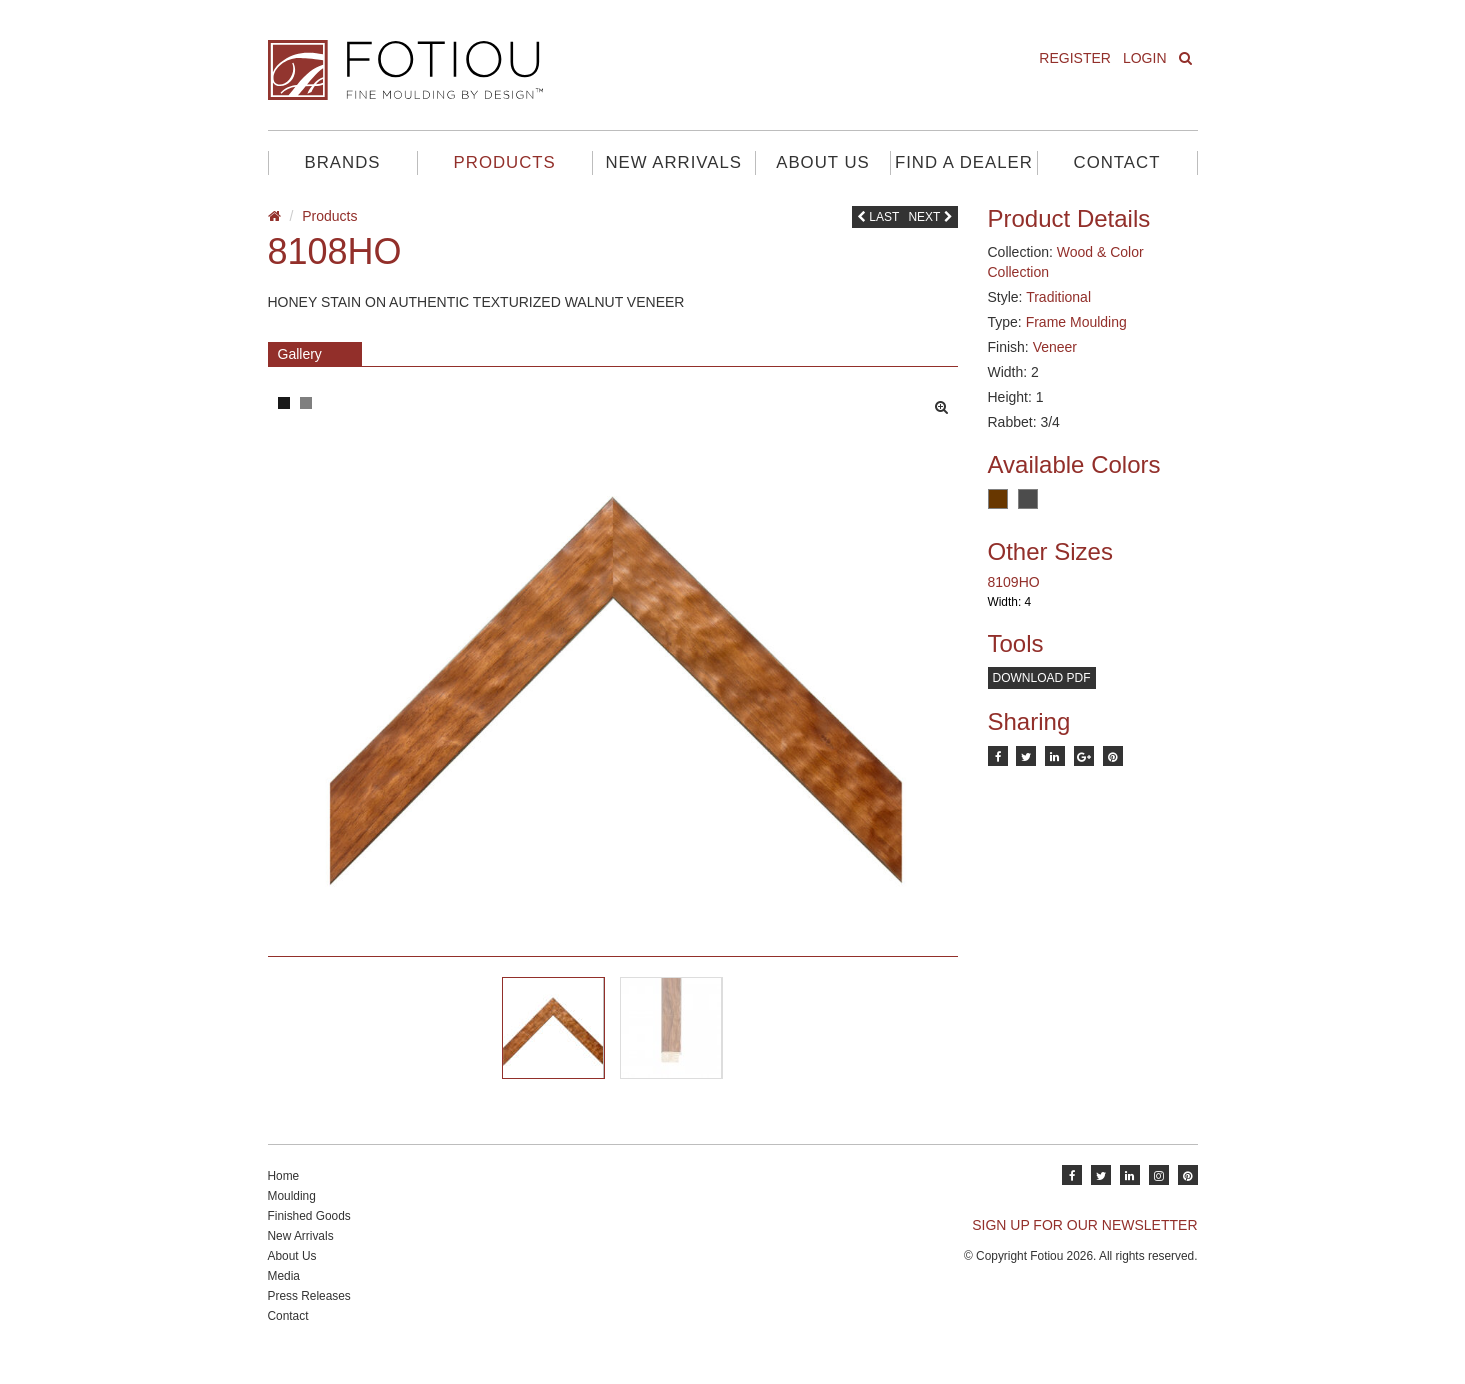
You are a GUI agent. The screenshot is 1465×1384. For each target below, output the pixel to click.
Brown (998, 499)
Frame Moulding (1076, 322)
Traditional (1058, 297)
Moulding (292, 1215)
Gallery (300, 354)
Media (284, 1295)
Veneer (1055, 347)
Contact (1117, 162)
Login (1145, 58)
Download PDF (1042, 678)
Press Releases (309, 1315)
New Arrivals (673, 162)
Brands (343, 162)
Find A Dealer (964, 162)
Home (284, 1195)
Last (878, 217)
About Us (822, 162)
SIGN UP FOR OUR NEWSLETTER (1084, 1244)
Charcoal (1028, 499)
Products (505, 162)
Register (1075, 58)
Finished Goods (309, 1235)
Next (930, 217)
